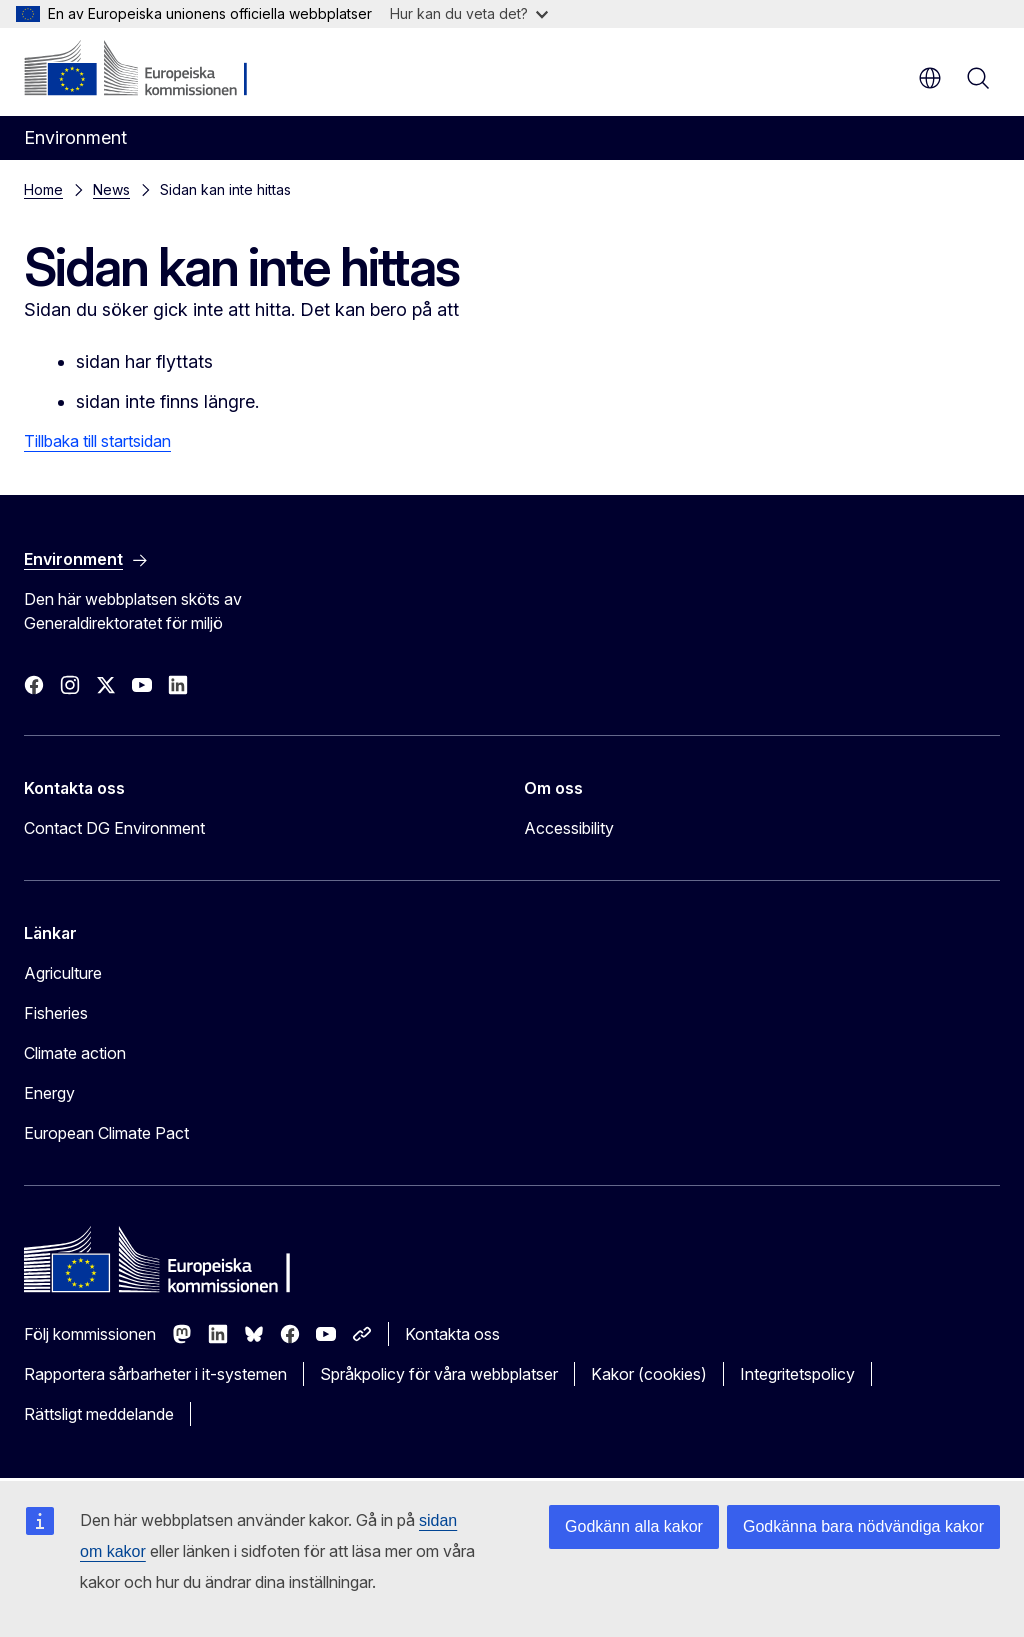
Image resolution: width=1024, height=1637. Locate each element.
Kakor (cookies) (649, 1374)
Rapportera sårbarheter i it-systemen (155, 1374)
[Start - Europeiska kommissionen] (145, 70)
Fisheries (56, 1013)
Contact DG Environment (114, 828)
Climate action (75, 1053)
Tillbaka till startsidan (97, 441)
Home (43, 189)
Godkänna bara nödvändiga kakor (863, 1526)
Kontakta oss (452, 1334)
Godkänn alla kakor (634, 1526)
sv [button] (930, 78)
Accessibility (569, 828)
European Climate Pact (106, 1133)
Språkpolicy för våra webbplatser (439, 1374)
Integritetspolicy (797, 1374)
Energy (49, 1093)
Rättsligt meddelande (99, 1414)
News (111, 189)
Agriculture (63, 973)
